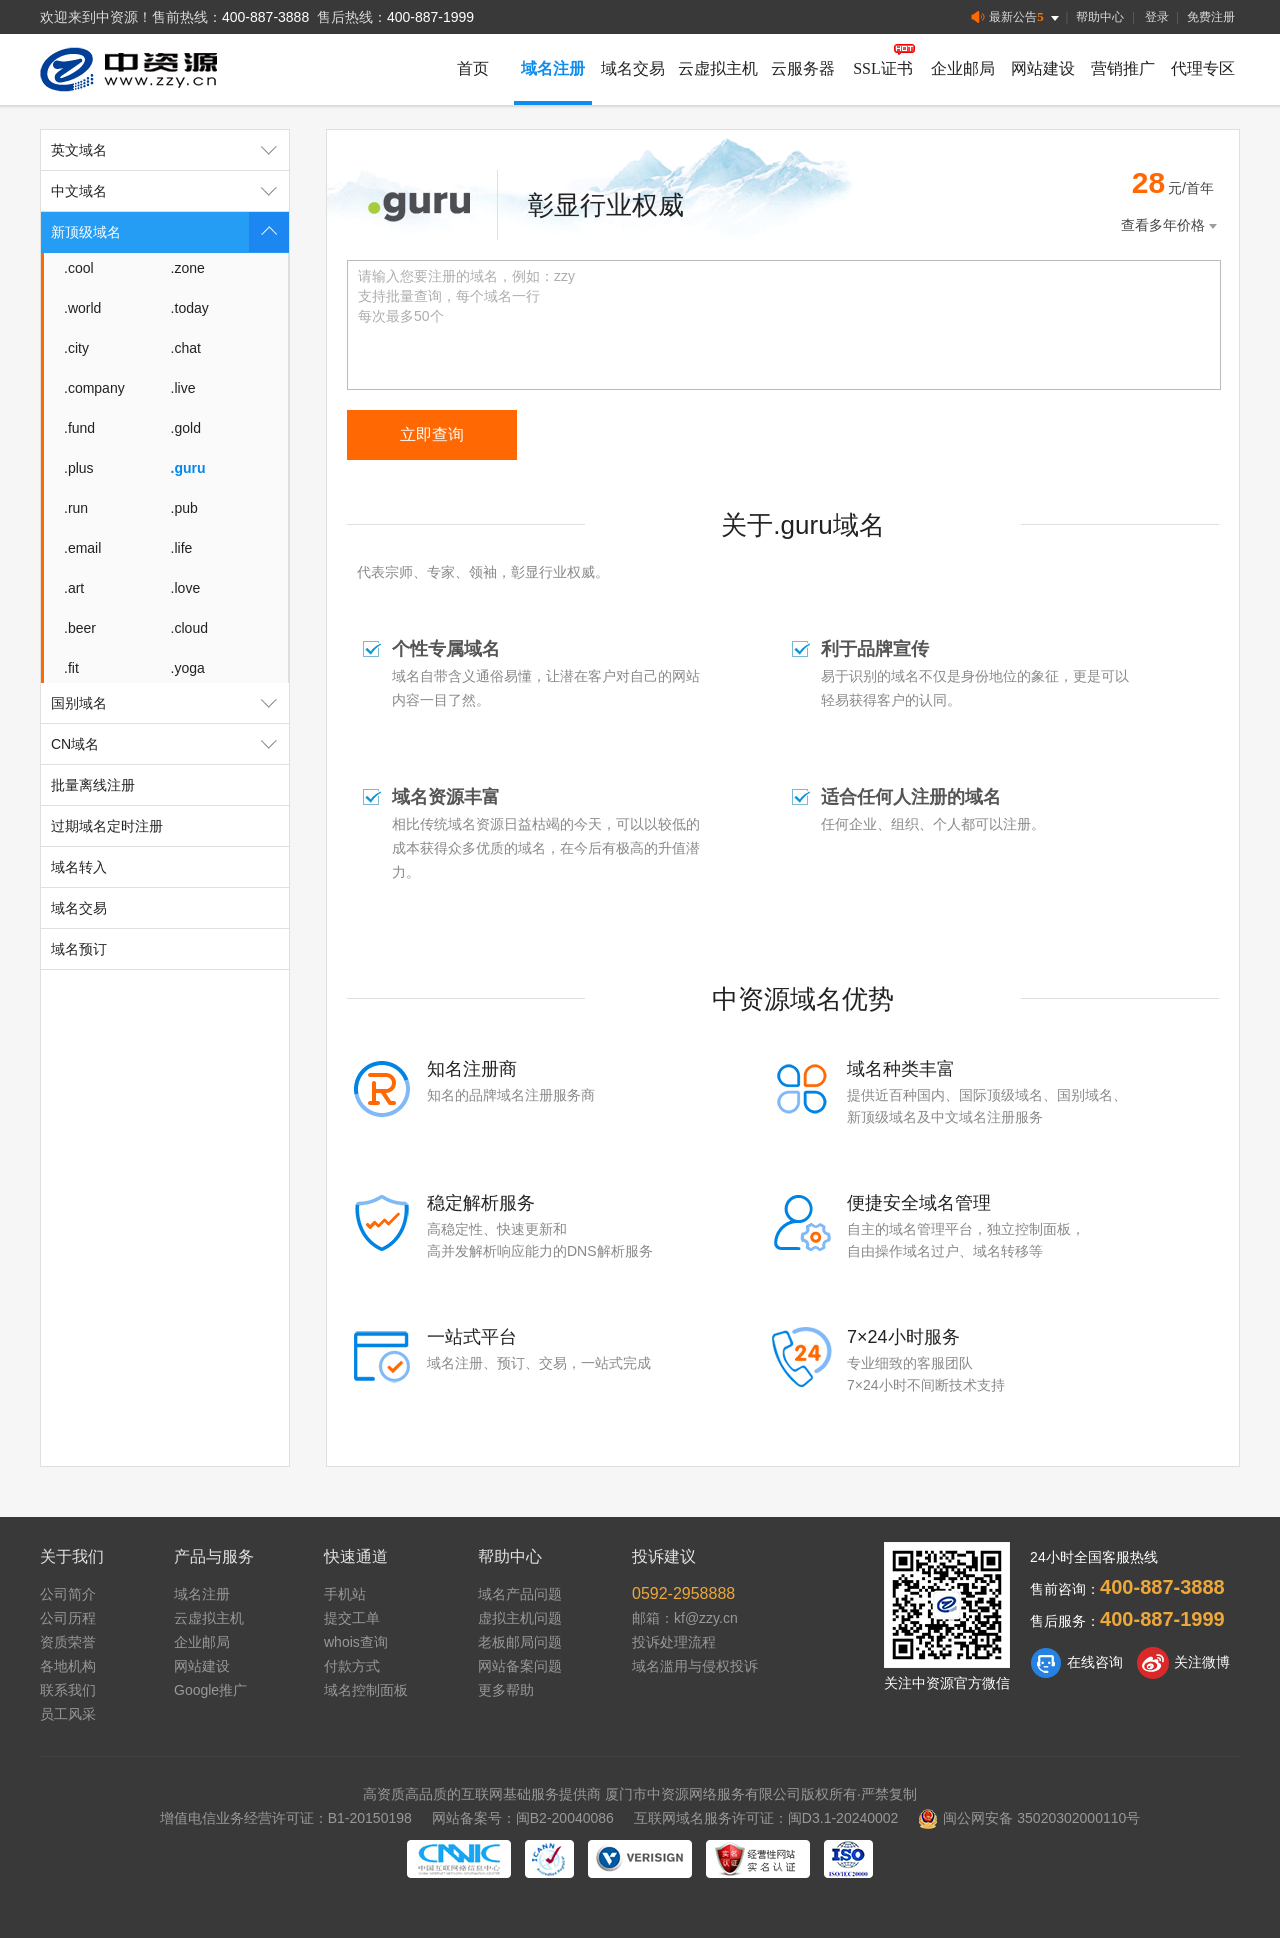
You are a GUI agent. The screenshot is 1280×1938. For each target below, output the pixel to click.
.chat (186, 348)
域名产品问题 (520, 1594)
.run (76, 508)
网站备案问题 (520, 1666)
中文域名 (170, 191)
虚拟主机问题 (520, 1618)
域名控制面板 (366, 1690)
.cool (79, 268)
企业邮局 (963, 68)
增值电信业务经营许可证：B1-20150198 (286, 1818)
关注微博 (1183, 1663)
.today (190, 308)
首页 (473, 68)
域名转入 (79, 867)
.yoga (188, 668)
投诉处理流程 (674, 1642)
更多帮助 (506, 1690)
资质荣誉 (68, 1642)
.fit (71, 668)
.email (82, 548)
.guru (188, 468)
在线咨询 (1076, 1663)
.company (94, 388)
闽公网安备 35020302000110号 (1029, 1818)
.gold (186, 428)
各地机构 (68, 1666)
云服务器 (803, 68)
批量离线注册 (93, 785)
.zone (188, 268)
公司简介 (68, 1594)
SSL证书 (883, 68)
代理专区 (1203, 68)
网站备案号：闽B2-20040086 (523, 1818)
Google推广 (210, 1690)
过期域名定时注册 (107, 826)
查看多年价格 (1171, 225)
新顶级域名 (170, 232)
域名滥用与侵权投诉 (695, 1666)
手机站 (345, 1594)
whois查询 (356, 1642)
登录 (1157, 17)
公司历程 (68, 1618)
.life (182, 548)
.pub (184, 508)
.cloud (189, 628)
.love (186, 588)
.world (82, 308)
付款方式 (352, 1666)
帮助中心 (1100, 17)
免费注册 (1211, 17)
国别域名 (170, 703)
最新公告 (1016, 17)
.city (76, 348)
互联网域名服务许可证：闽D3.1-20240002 (766, 1818)
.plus (79, 468)
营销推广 (1123, 68)
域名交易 (633, 68)
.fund (79, 428)
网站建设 (1043, 68)
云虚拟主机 (718, 68)
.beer (80, 628)
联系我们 (68, 1690)
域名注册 (553, 68)
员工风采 (68, 1714)
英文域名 (170, 150)
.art (74, 588)
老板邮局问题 (520, 1642)
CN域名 (170, 744)
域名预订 (79, 949)
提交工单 (352, 1618)
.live (183, 388)
